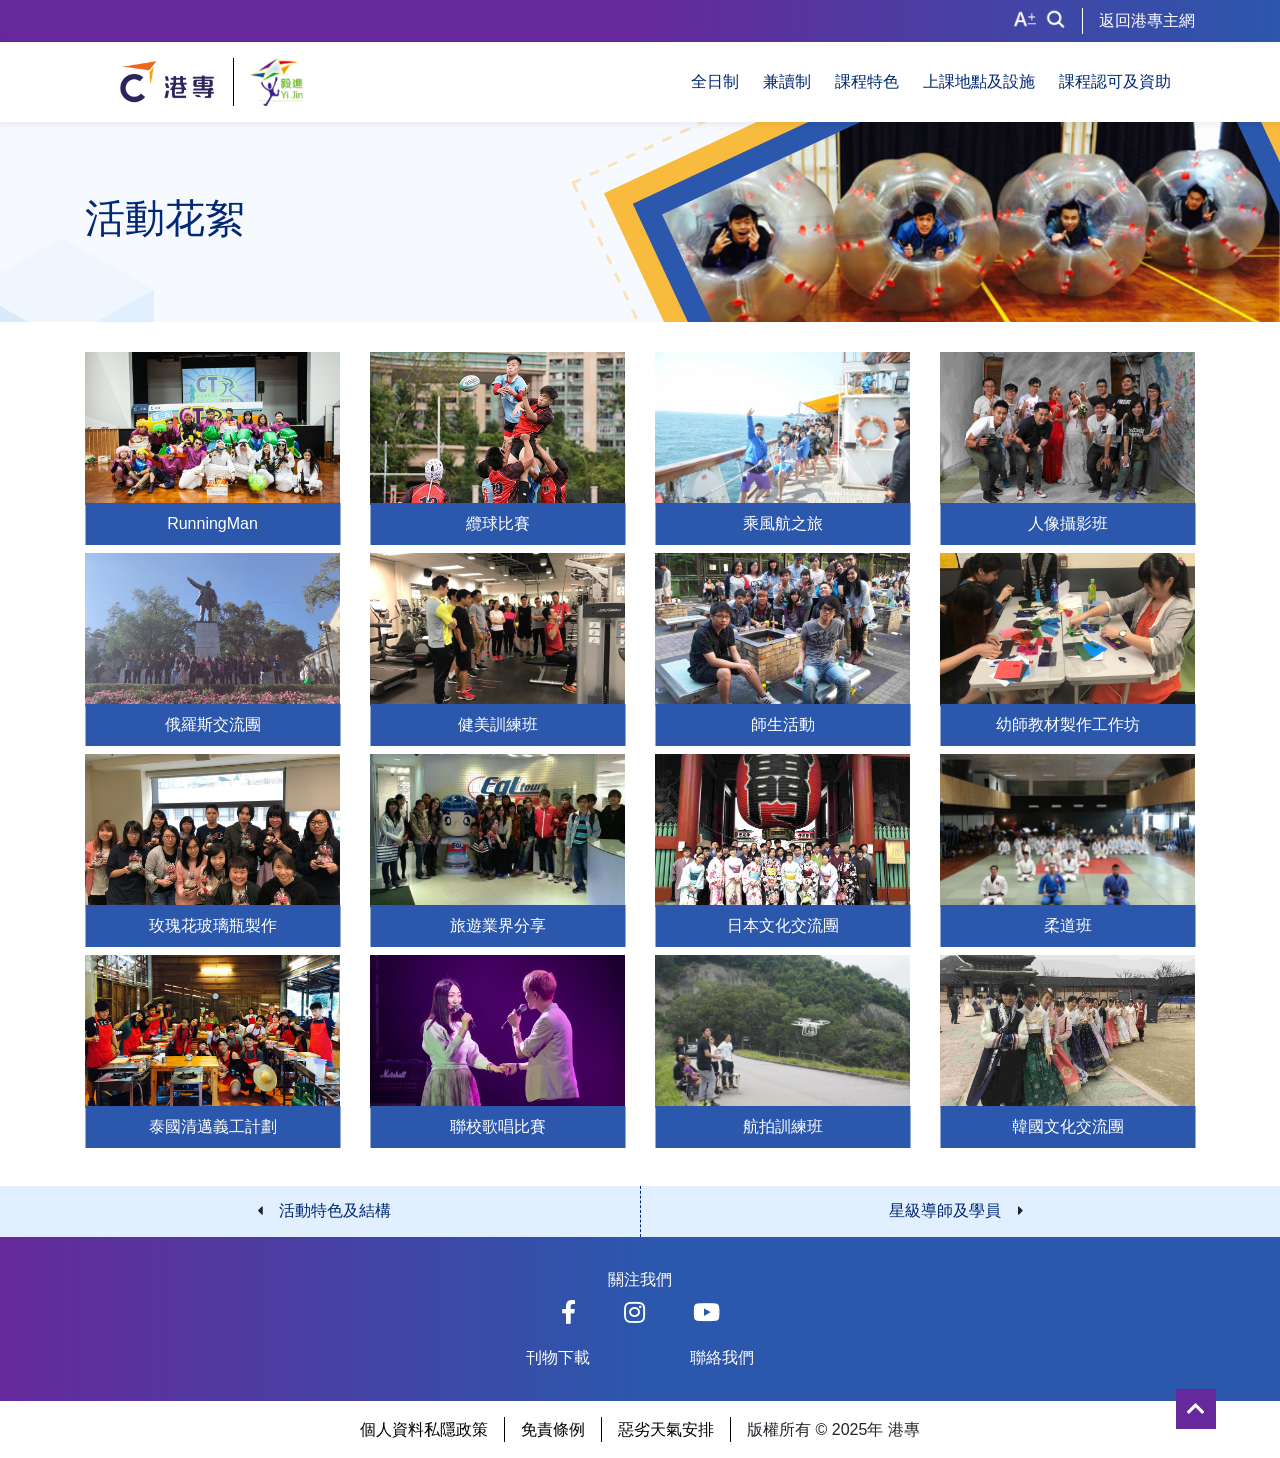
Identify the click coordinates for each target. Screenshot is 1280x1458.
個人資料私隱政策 (424, 1429)
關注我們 (640, 1279)
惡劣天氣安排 (666, 1429)
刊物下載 (558, 1357)
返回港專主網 (1147, 20)
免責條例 (553, 1429)
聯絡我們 (722, 1357)
